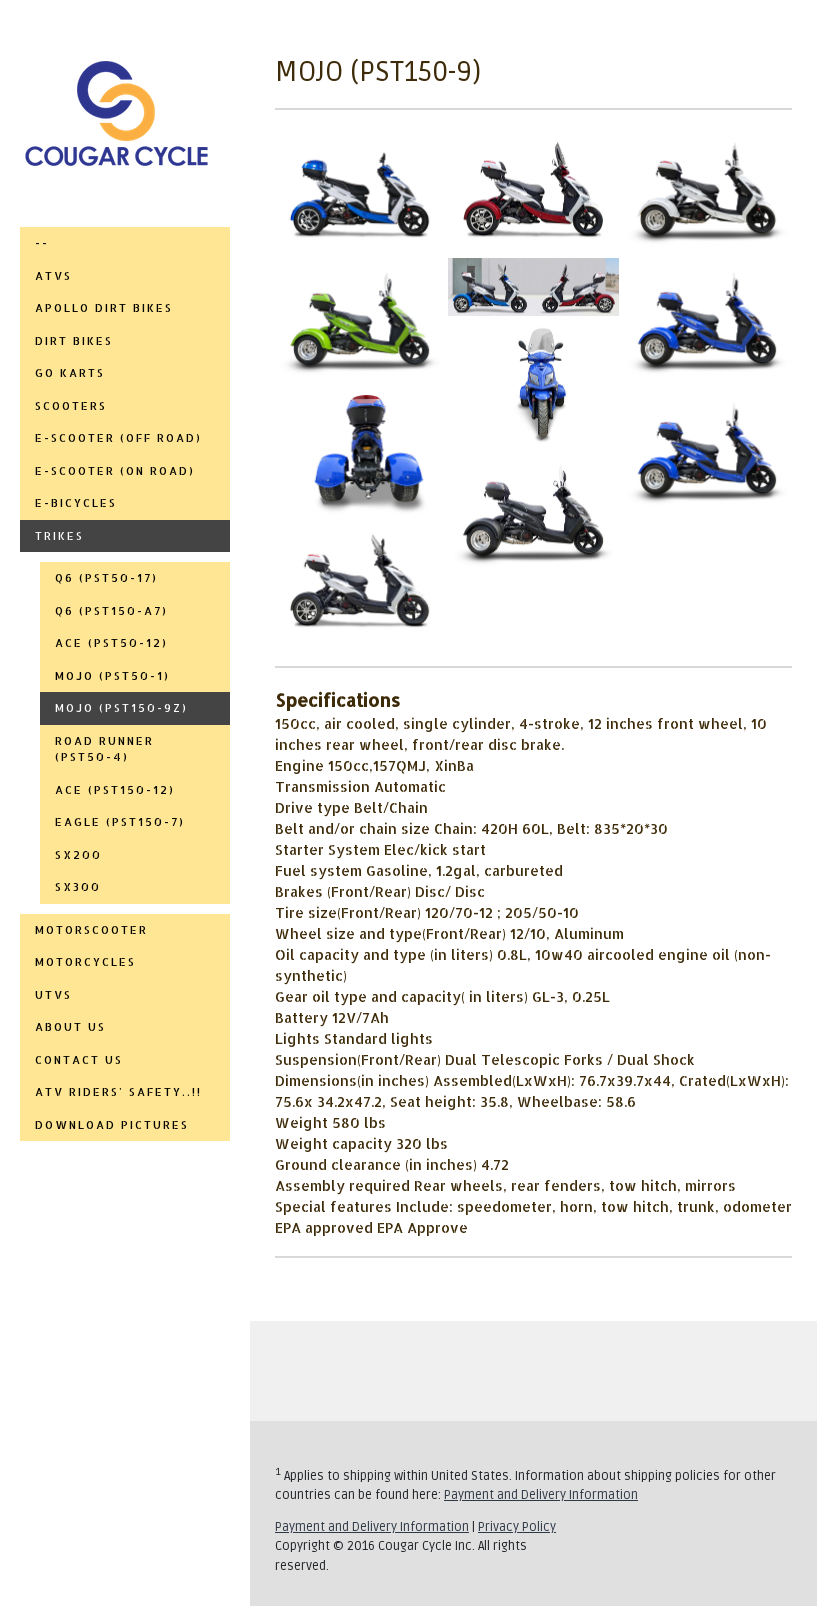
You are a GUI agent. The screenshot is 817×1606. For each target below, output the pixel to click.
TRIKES (59, 536)
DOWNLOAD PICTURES (112, 1125)
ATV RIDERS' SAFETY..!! (118, 1092)
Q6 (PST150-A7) (111, 611)
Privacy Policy (517, 1527)
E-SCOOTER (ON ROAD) (115, 471)
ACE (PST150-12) (115, 790)
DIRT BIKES (74, 341)
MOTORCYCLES (85, 962)
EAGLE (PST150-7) (120, 822)
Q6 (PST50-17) (106, 578)
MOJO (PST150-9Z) (121, 708)
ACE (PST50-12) (111, 643)
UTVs (53, 995)
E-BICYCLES (76, 503)
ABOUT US (70, 1027)
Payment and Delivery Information (541, 1495)
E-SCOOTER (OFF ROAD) (118, 438)
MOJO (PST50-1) (112, 676)
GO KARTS (70, 373)
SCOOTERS (71, 406)
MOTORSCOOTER (91, 930)
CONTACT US (79, 1060)
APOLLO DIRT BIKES (104, 308)
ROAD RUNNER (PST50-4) (104, 749)
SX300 (78, 887)
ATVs (53, 276)
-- (42, 243)
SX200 (78, 855)
